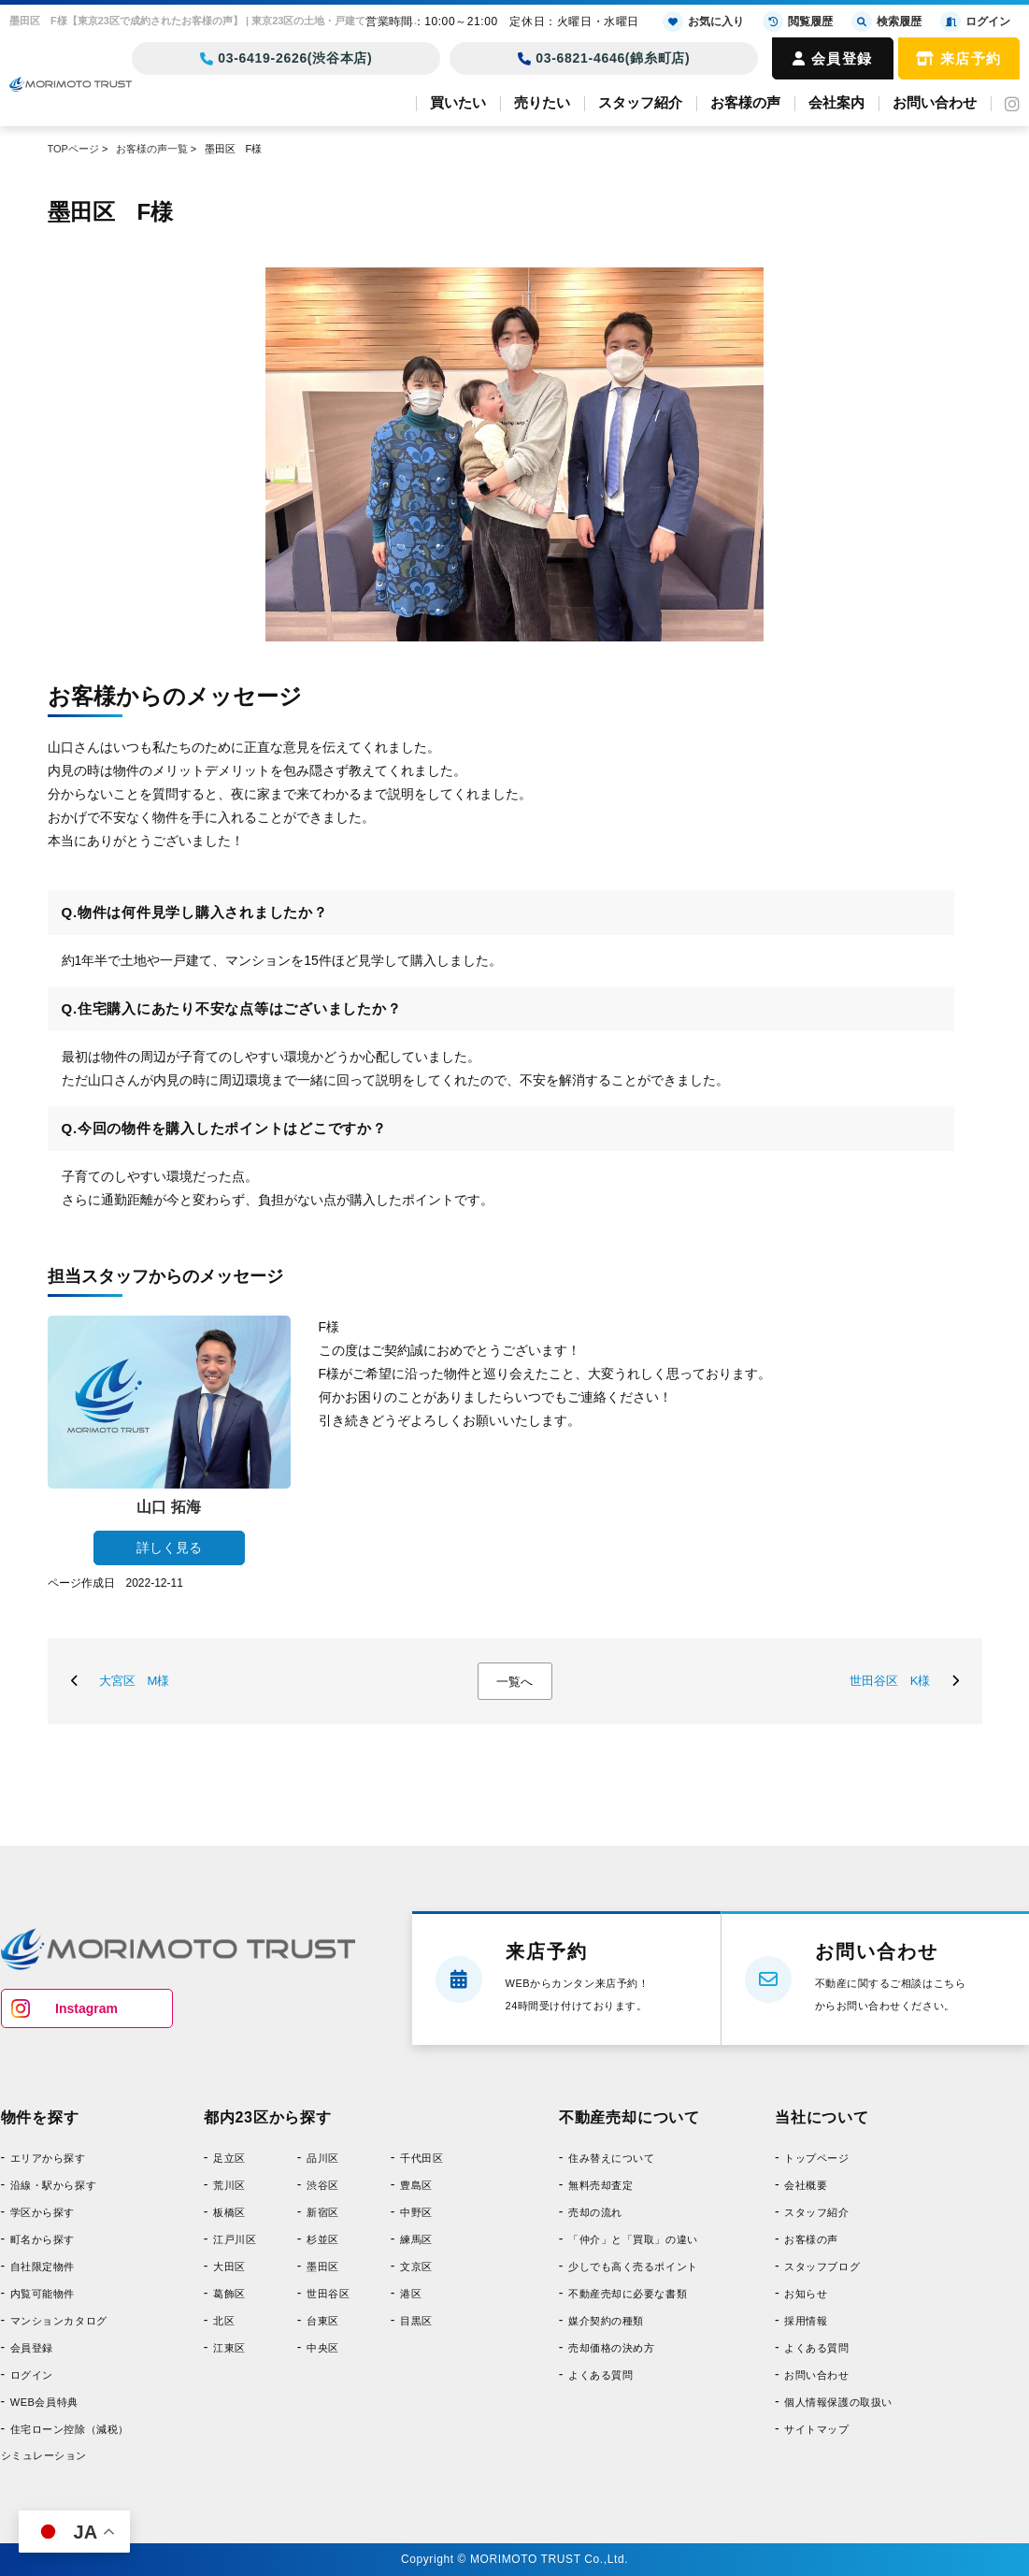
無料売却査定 (600, 2185)
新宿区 (323, 2212)
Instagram (86, 2008)
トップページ (816, 2158)
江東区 (229, 2347)
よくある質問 (600, 2375)
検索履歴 (886, 21)
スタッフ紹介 (640, 102)
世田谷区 (328, 2293)
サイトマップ (816, 2429)
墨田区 (323, 2266)
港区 (411, 2293)
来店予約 (959, 58)
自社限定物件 (42, 2266)
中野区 (416, 2212)
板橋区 (229, 2212)
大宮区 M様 (134, 1681)
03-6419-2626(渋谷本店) (286, 57)
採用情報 (805, 2320)
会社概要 (805, 2185)
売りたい (542, 102)
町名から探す (42, 2239)
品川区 (323, 2158)
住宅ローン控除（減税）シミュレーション (65, 2442)
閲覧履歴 (798, 21)
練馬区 (416, 2239)
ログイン (31, 2375)
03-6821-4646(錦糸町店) (604, 57)
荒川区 (229, 2185)
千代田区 (421, 2158)
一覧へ (514, 1682)
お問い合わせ (935, 102)
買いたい (458, 102)
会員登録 (833, 58)
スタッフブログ (822, 2266)
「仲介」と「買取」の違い (633, 2239)
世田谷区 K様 (890, 1681)
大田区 (229, 2266)
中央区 (323, 2347)
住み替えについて (611, 2158)
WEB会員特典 (44, 2402)
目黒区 (416, 2320)
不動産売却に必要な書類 (627, 2293)
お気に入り (703, 21)
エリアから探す (48, 2158)
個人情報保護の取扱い (838, 2402)
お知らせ (805, 2293)
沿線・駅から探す (53, 2185)
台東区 (323, 2320)
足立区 (229, 2158)
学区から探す (42, 2212)
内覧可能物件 (42, 2293)
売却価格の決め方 (611, 2347)
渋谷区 (323, 2185)
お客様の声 (745, 102)
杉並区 (323, 2239)
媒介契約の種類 (606, 2320)
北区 (224, 2320)
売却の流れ (595, 2212)
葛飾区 (229, 2293)
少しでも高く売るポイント (633, 2266)
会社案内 (836, 102)
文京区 (416, 2266)
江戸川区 (234, 2239)
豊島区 (416, 2185)
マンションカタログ (58, 2320)
